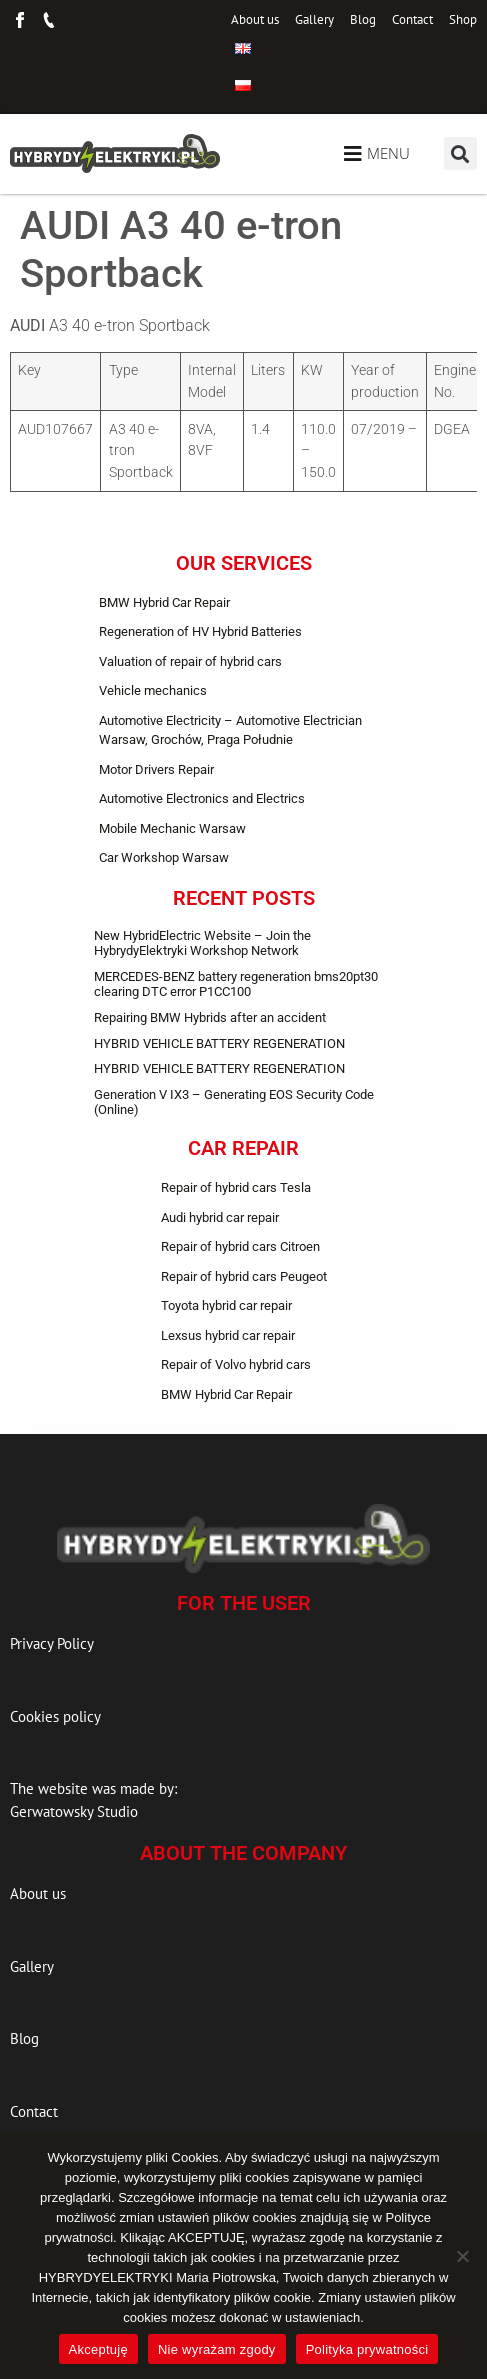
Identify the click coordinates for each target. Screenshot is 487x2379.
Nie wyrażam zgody (217, 2349)
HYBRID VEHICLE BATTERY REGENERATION (219, 1043)
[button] (460, 153)
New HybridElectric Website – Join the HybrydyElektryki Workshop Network (202, 943)
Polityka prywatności (367, 2349)
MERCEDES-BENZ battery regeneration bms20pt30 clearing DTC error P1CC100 (236, 984)
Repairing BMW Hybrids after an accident (210, 1017)
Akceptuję (98, 2349)
